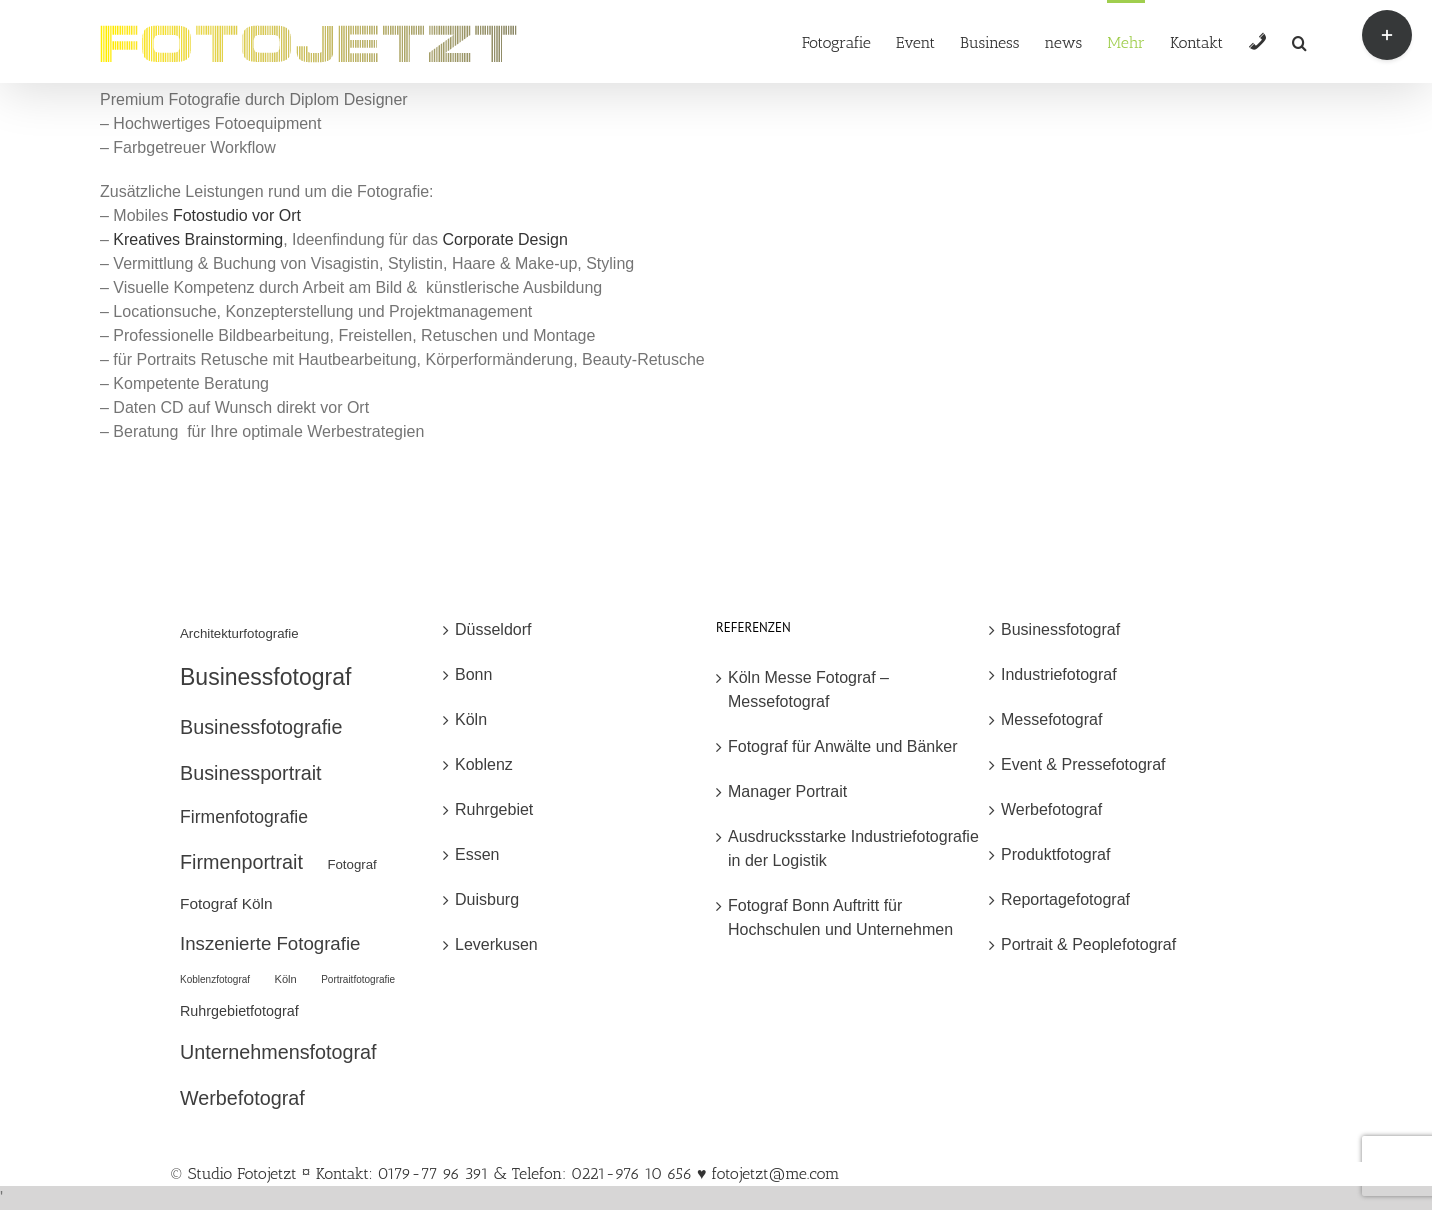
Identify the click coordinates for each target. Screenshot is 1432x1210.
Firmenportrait (241, 862)
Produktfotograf (1055, 854)
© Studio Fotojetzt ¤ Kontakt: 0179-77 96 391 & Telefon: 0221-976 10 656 (433, 1173)
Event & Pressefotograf (1083, 764)
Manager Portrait (787, 791)
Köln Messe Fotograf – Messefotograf (808, 689)
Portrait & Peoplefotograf (1088, 944)
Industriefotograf (1059, 674)
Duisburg (487, 899)
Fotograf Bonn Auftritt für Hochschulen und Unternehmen (840, 917)
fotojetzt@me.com (775, 1173)
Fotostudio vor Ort (237, 215)
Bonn (473, 674)
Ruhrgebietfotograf (239, 1011)
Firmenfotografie (244, 817)
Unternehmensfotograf (278, 1052)
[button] (1299, 41)
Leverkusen (496, 944)
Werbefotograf (242, 1098)
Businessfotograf (265, 677)
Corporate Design (504, 239)
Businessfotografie (261, 727)
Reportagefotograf (1065, 899)
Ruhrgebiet (494, 809)
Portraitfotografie (358, 979)
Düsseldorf (493, 629)
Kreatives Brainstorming (198, 239)
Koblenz (484, 764)
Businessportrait (251, 773)
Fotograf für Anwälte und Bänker (842, 746)
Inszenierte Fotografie (270, 943)
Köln (286, 979)
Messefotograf (1051, 719)
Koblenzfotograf (215, 979)
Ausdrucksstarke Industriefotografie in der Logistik (853, 848)
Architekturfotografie (239, 633)
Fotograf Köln (226, 903)
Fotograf (351, 864)
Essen (477, 854)
